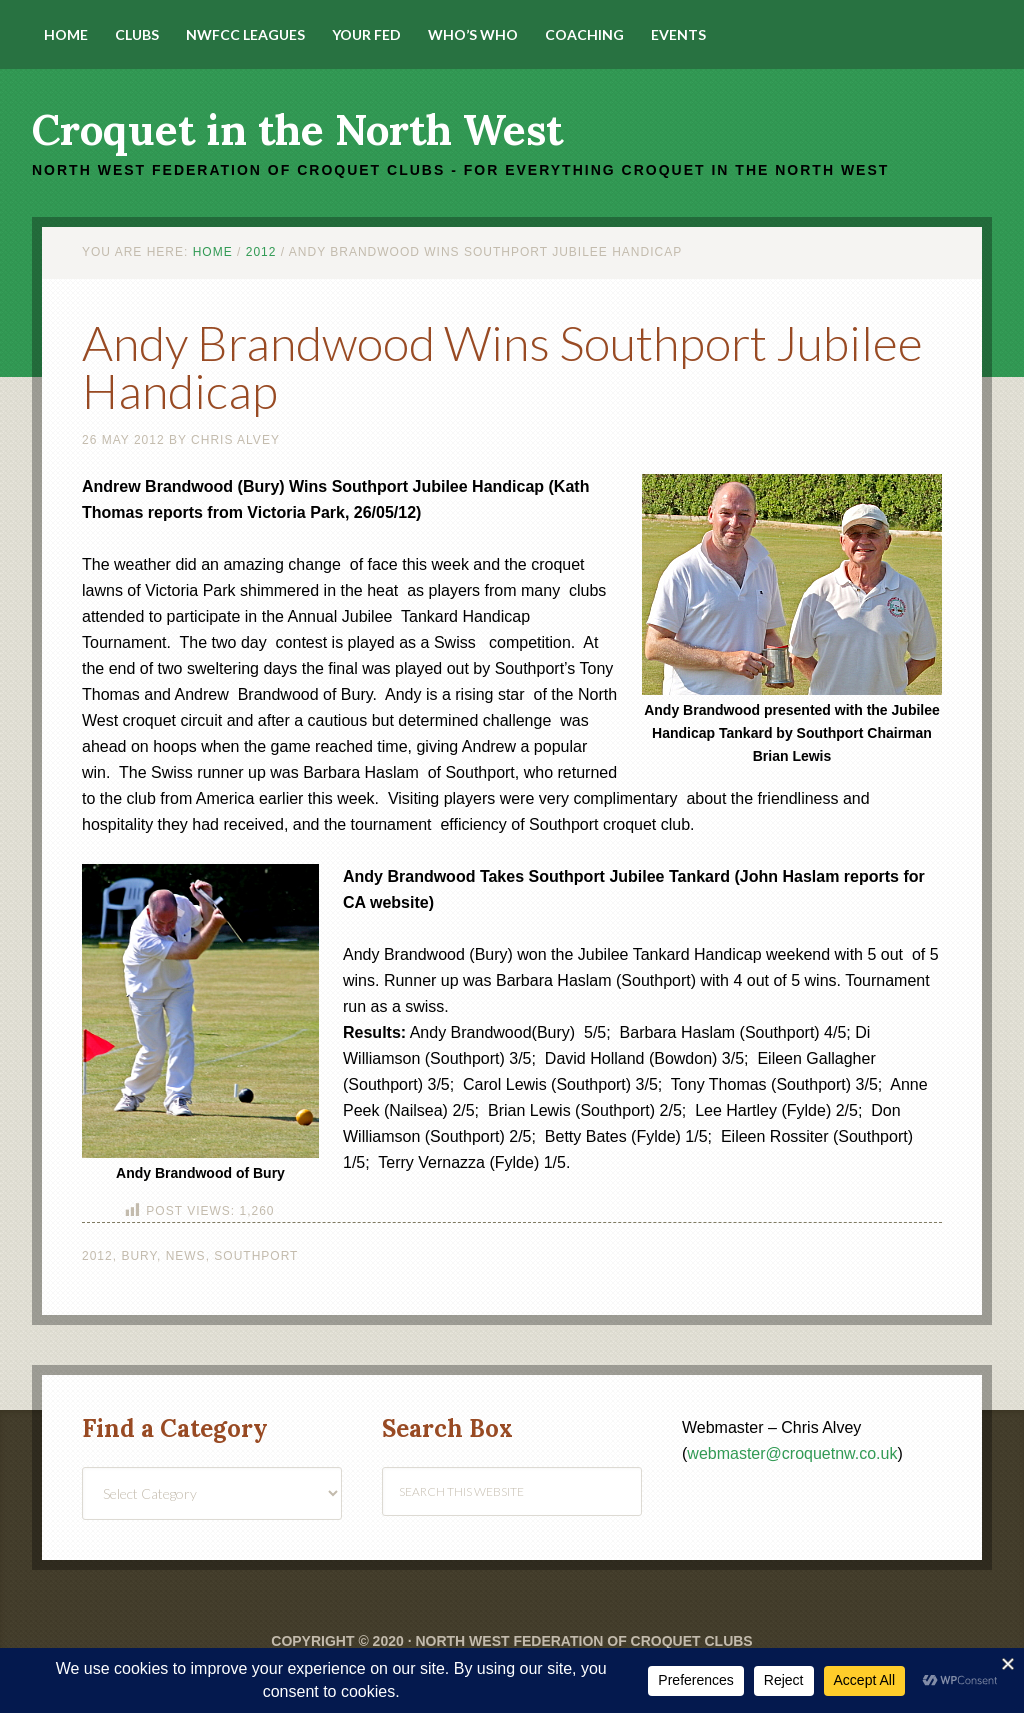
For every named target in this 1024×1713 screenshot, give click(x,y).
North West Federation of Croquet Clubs (583, 1641)
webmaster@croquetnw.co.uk (792, 1453)
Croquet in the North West (297, 130)
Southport (256, 1256)
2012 (97, 1256)
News (186, 1256)
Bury (139, 1256)
